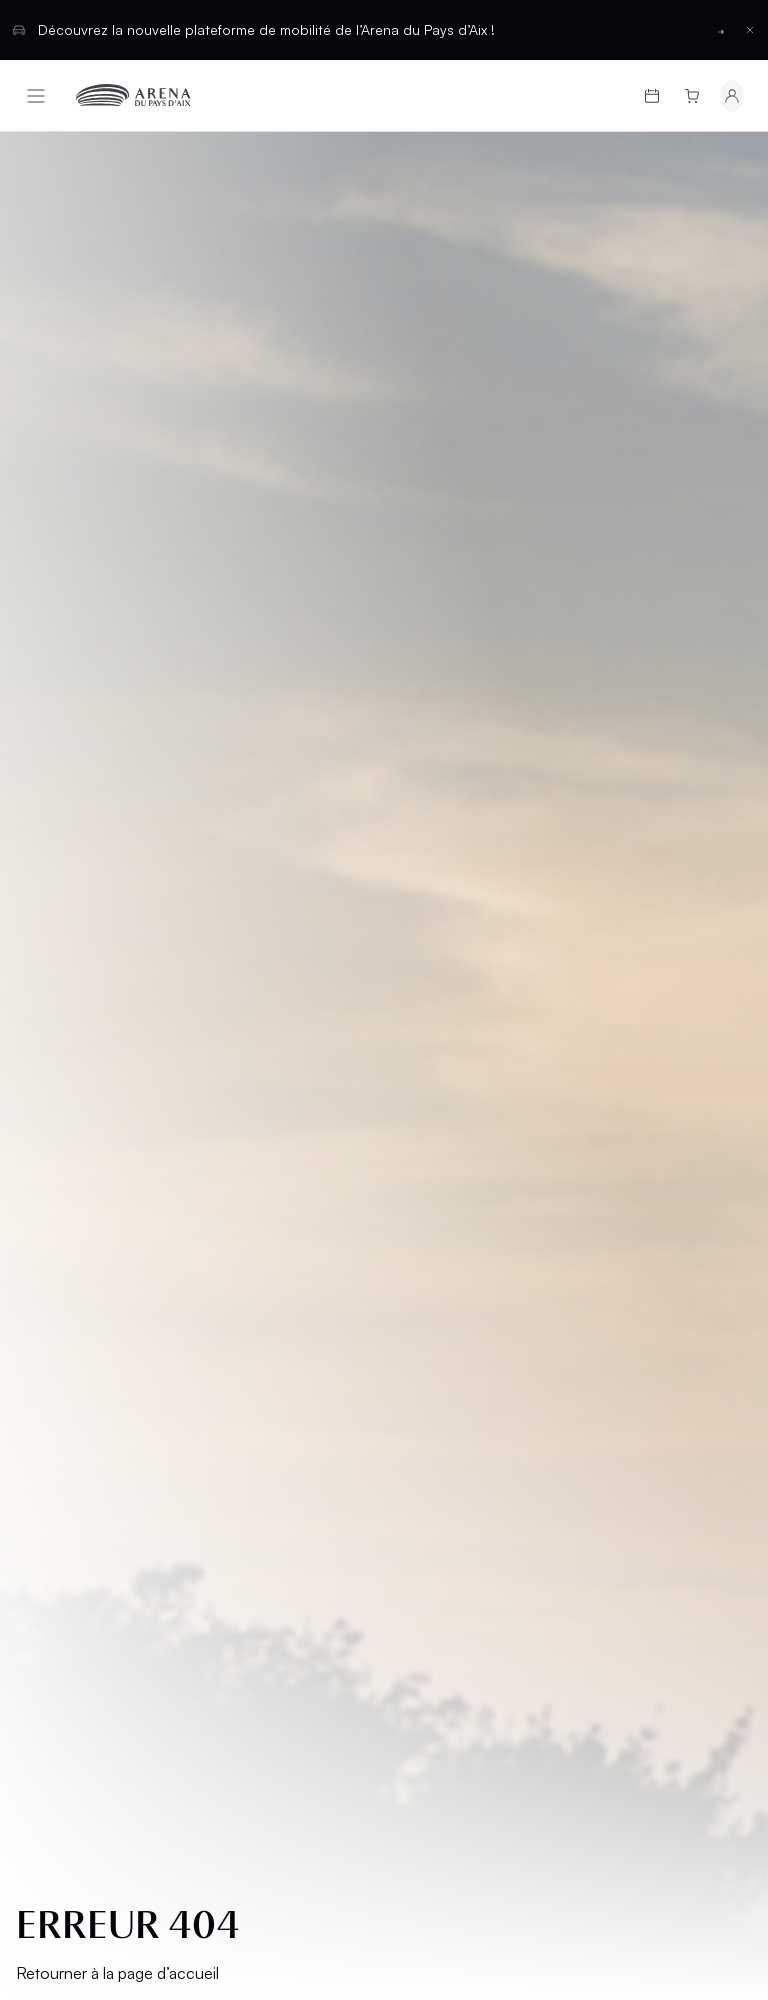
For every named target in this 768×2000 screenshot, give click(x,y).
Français (311, 1659)
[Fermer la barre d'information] (750, 30)
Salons (428, 1189)
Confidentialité (87, 1495)
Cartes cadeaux (97, 1223)
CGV (46, 1427)
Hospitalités (450, 1223)
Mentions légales (96, 1393)
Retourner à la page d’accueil (117, 693)
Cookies (62, 1529)
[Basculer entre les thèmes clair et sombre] (701, 1660)
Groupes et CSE (93, 1325)
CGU (46, 1461)
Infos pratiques (94, 1257)
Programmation (96, 1189)
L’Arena (60, 1291)
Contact (435, 1343)
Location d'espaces (437, 1266)
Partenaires (447, 1309)
